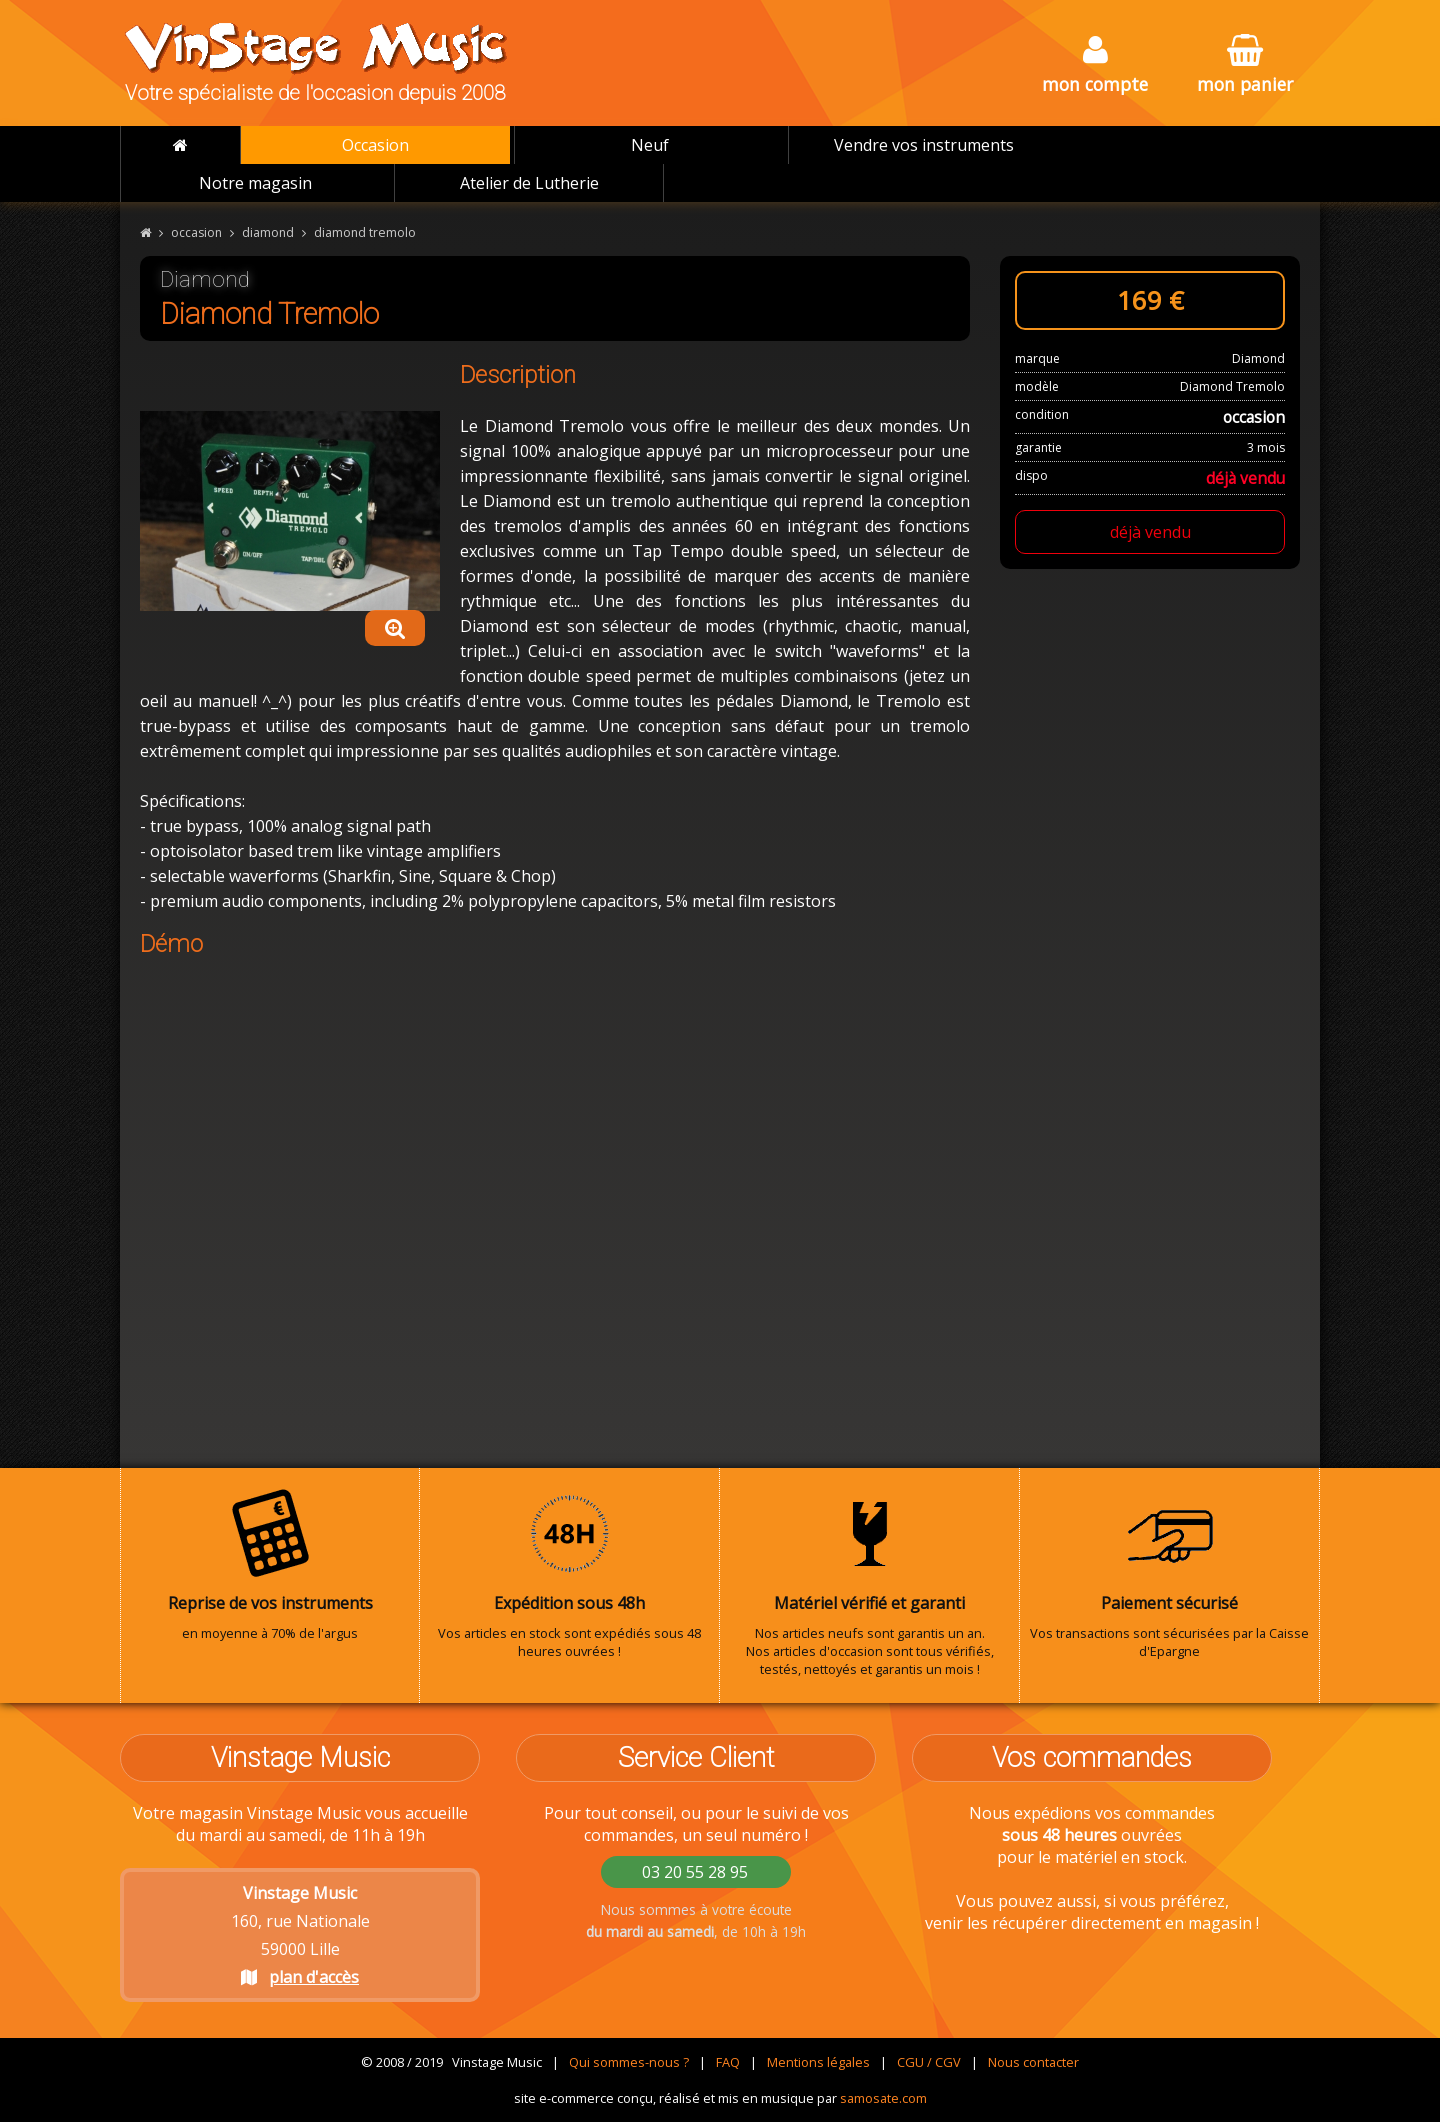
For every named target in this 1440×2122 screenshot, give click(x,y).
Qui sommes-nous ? (629, 2062)
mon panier (1245, 65)
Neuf (650, 145)
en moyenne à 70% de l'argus (270, 1565)
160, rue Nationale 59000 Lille (300, 1935)
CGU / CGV (929, 2062)
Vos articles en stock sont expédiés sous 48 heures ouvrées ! (569, 1574)
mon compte (1095, 65)
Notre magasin (255, 183)
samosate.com (883, 2098)
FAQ (728, 2062)
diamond (268, 232)
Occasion (375, 145)
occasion (196, 232)
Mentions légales (818, 2062)
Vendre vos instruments (924, 145)
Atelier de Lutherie (529, 183)
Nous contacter (1033, 2062)
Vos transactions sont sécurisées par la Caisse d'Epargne (1169, 1574)
